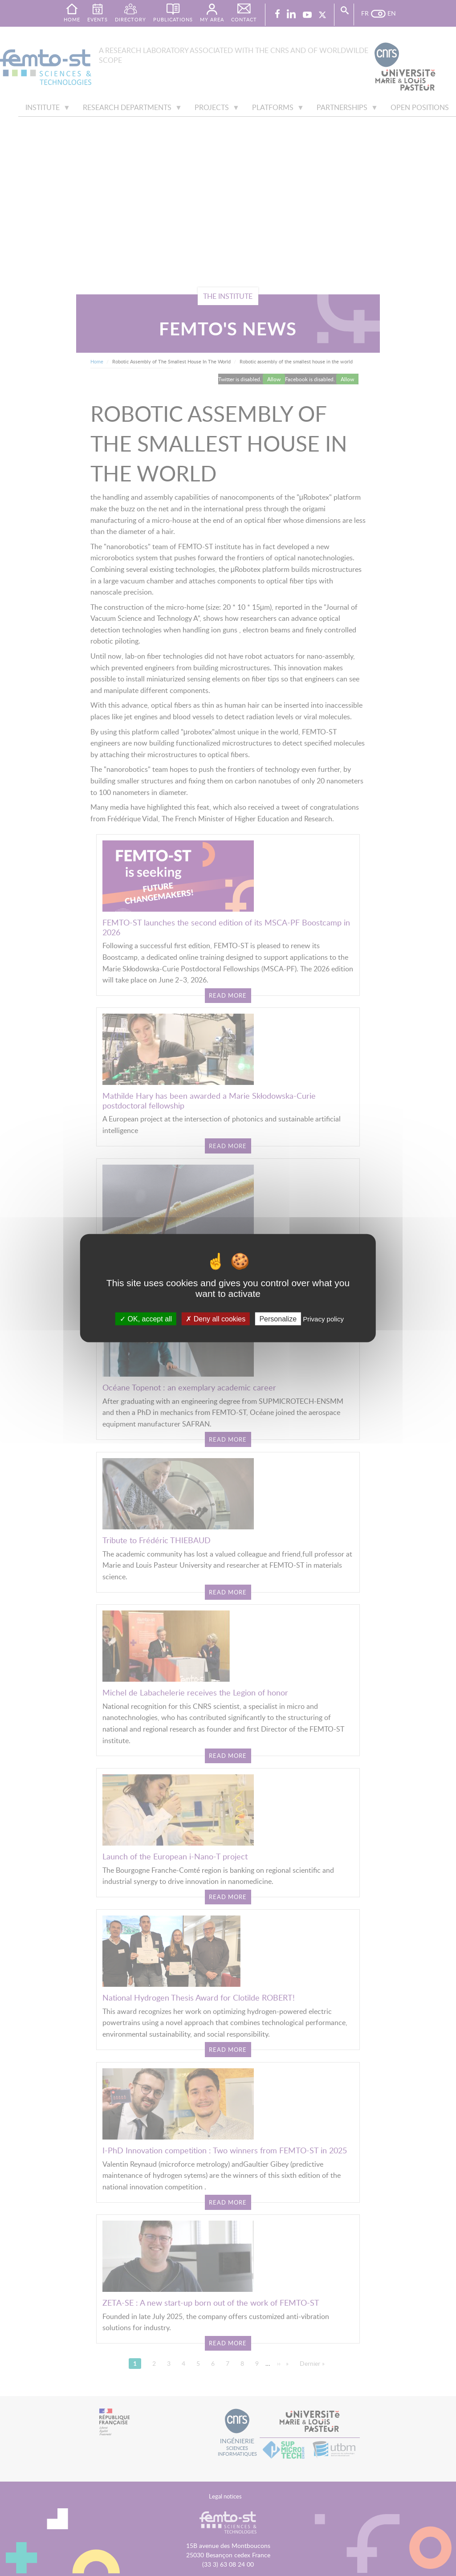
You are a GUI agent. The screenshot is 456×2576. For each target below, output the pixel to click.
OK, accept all (146, 1318)
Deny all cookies (215, 1318)
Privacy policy (323, 1318)
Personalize (278, 1318)
